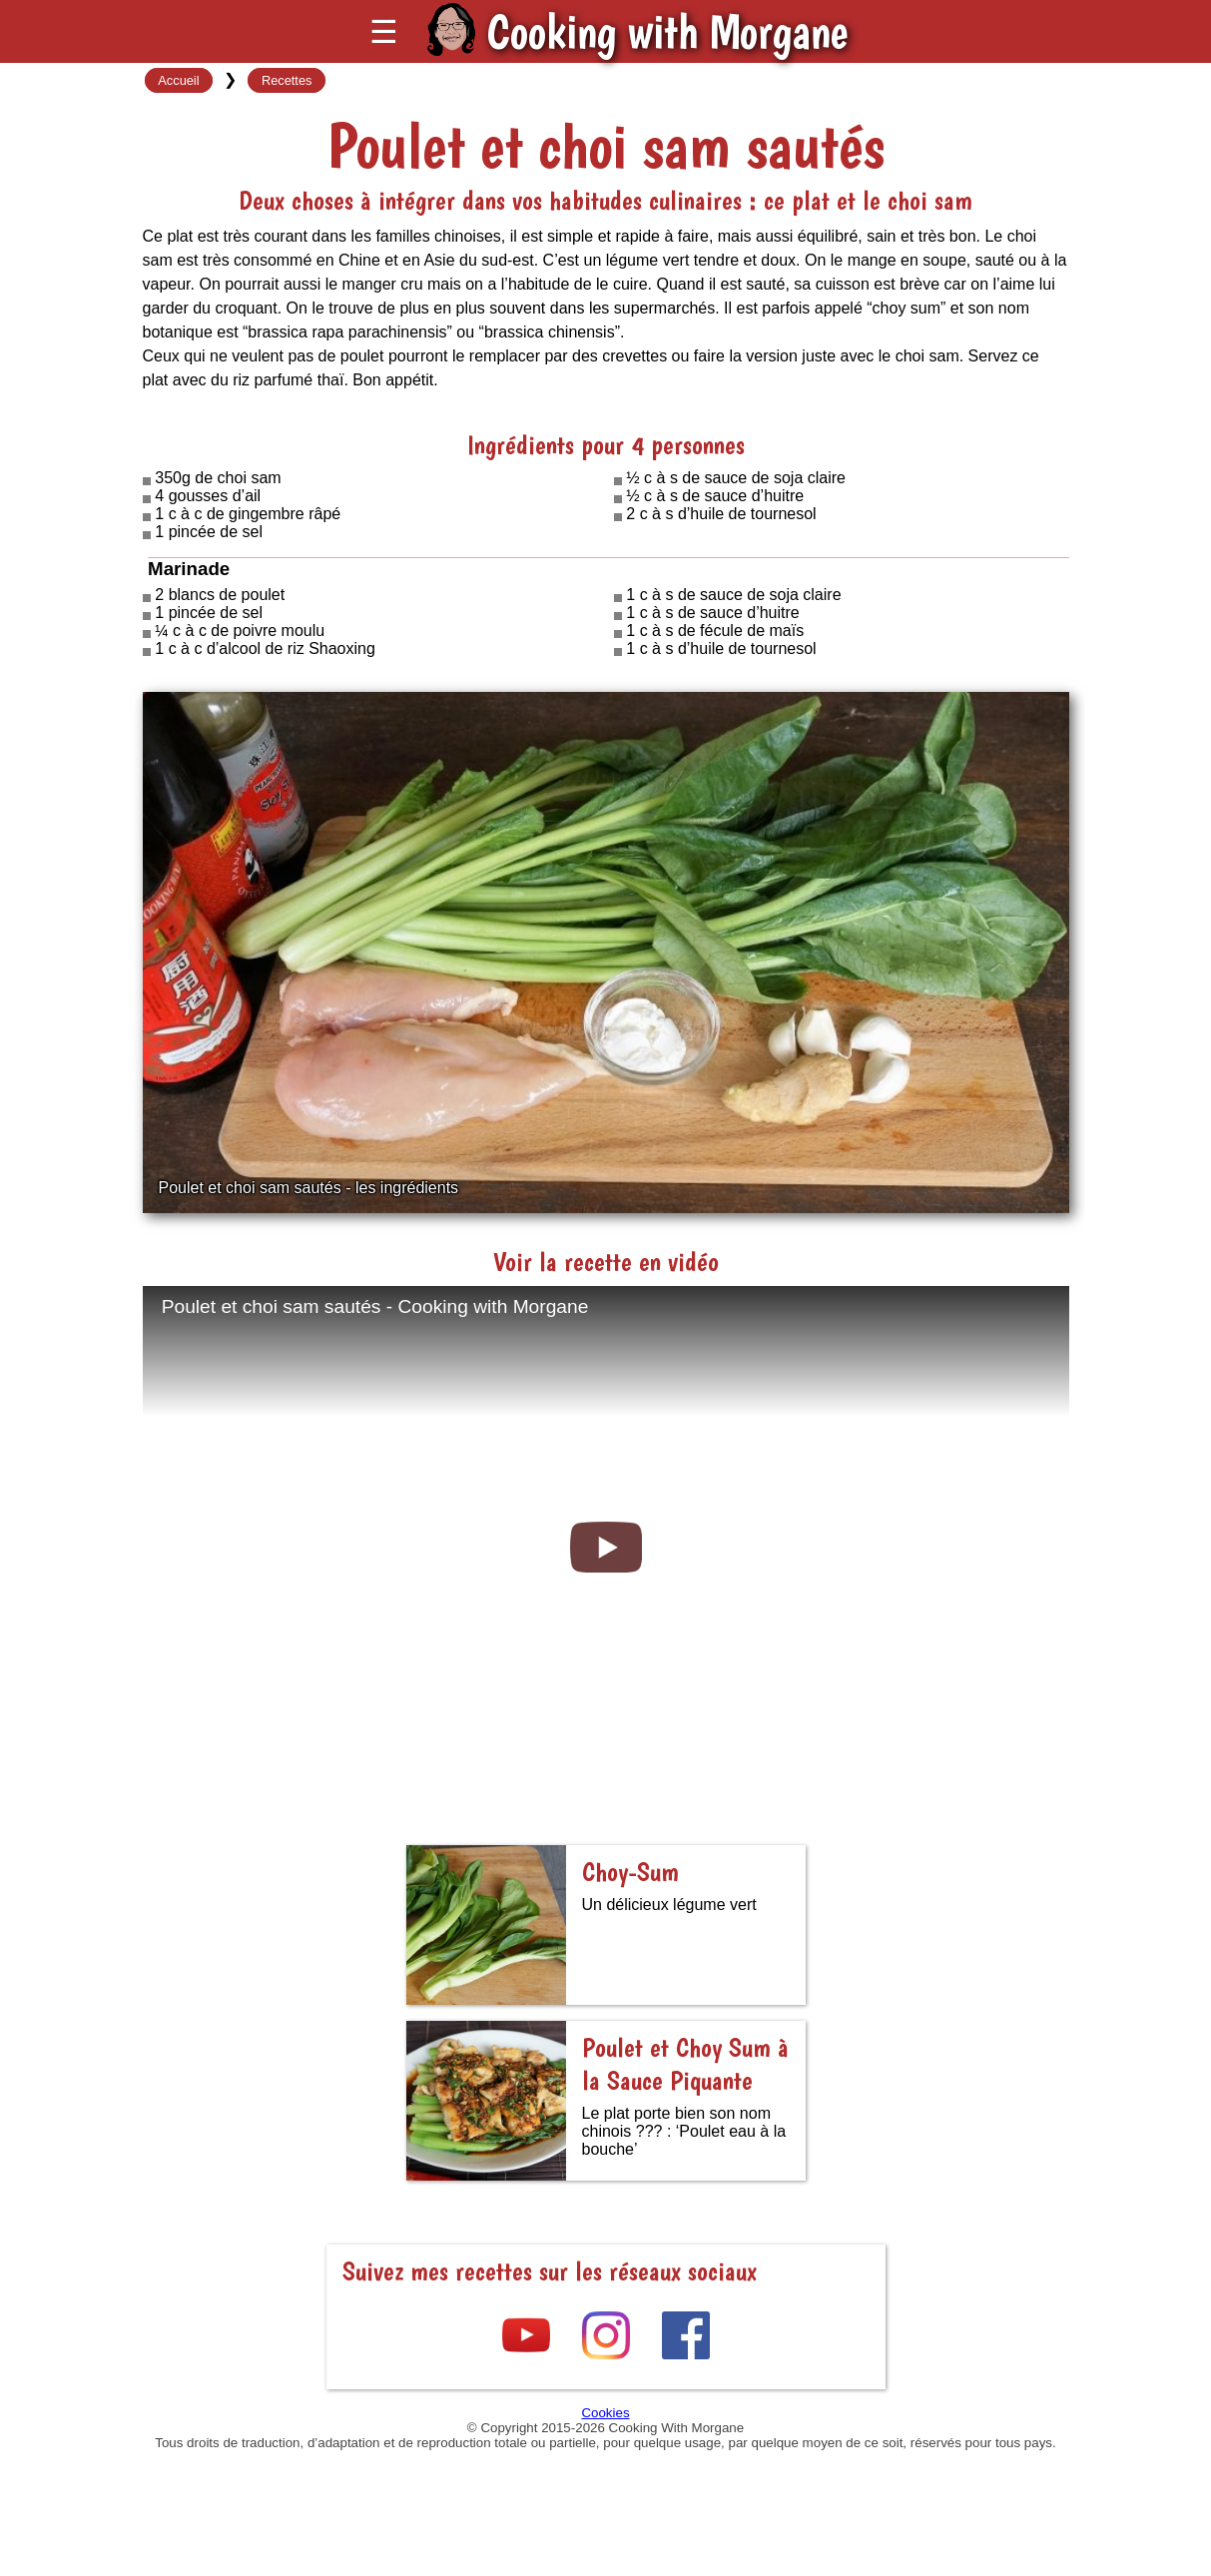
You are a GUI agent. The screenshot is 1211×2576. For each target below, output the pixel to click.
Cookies (605, 2412)
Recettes (287, 80)
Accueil (178, 80)
